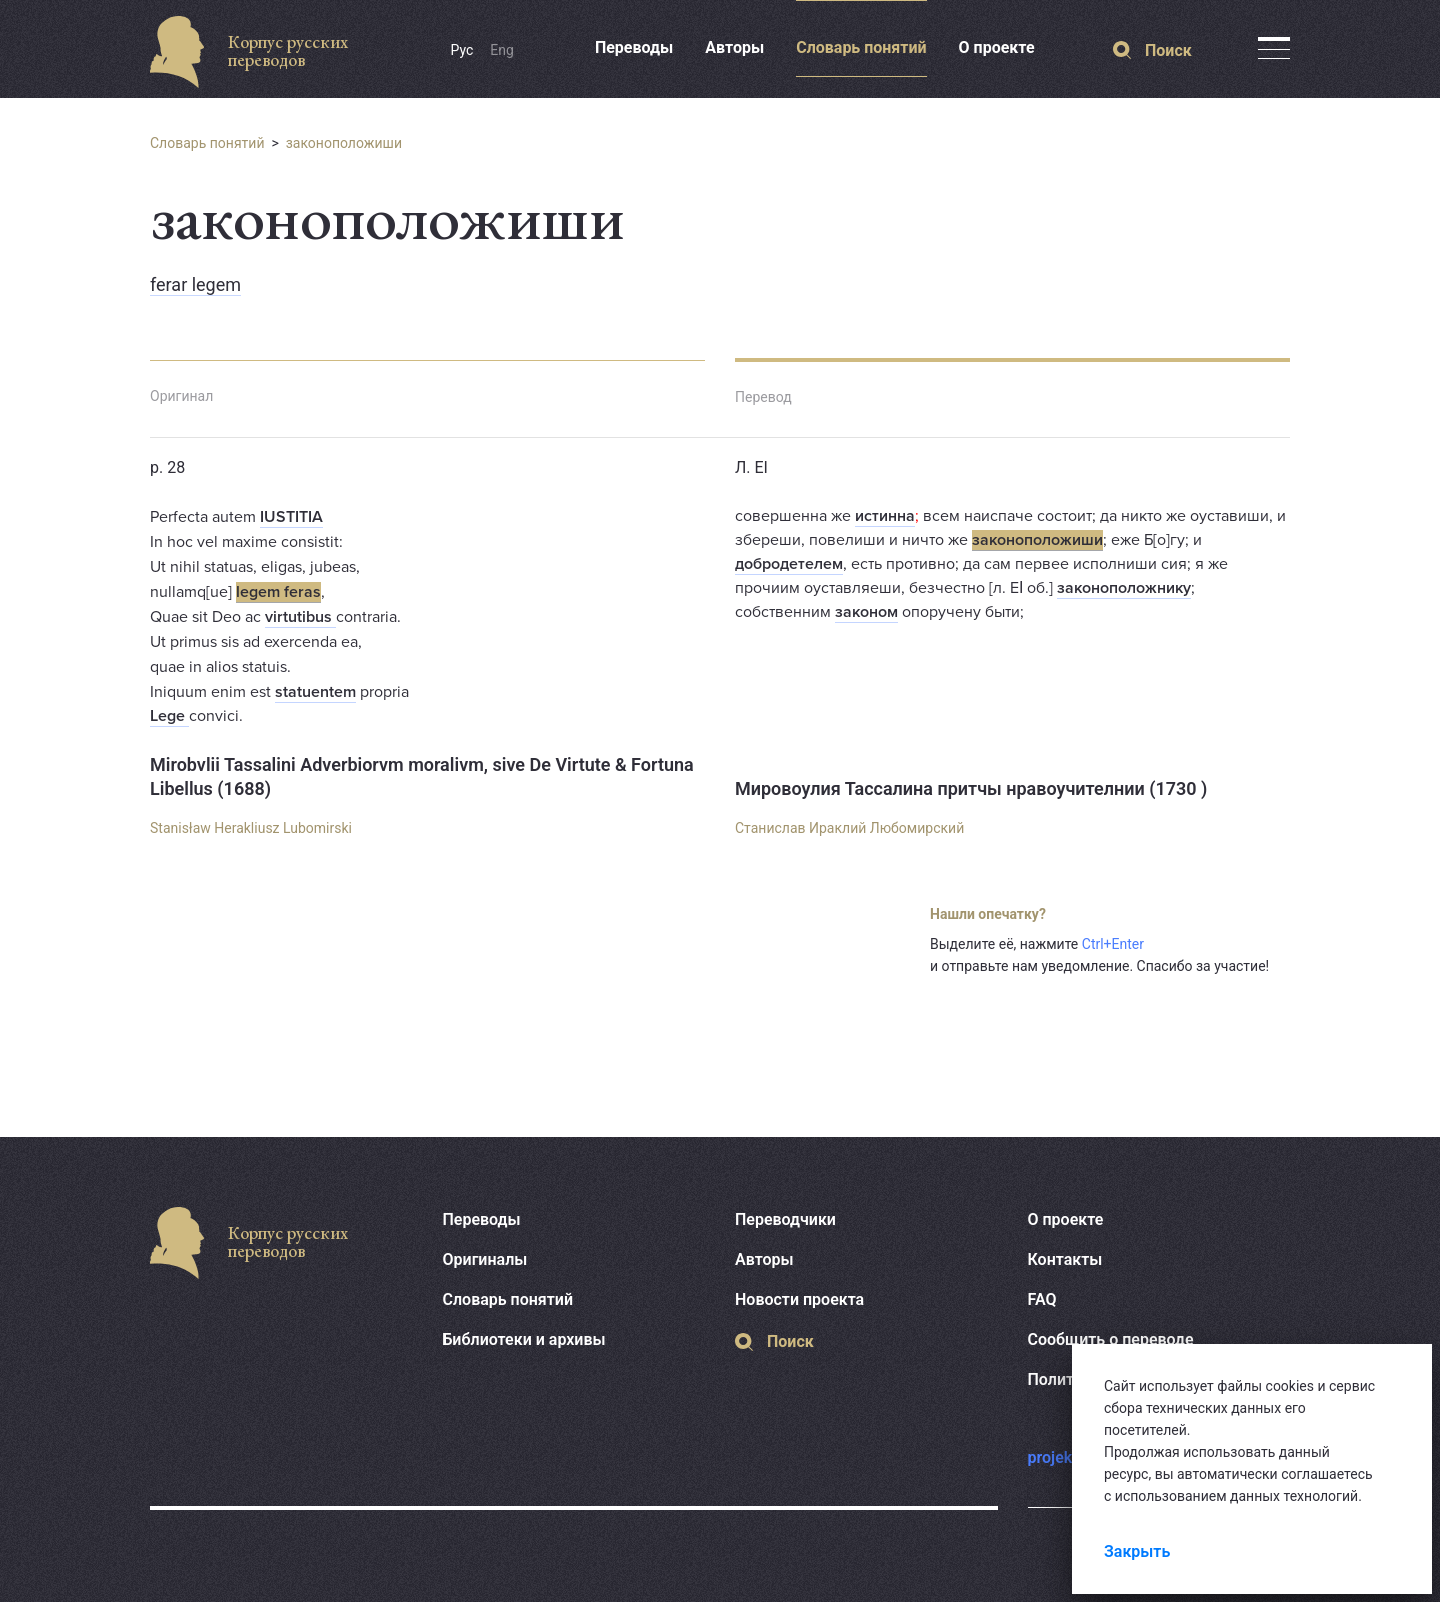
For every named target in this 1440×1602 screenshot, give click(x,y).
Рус (462, 50)
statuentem (315, 692)
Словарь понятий (861, 47)
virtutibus (300, 617)
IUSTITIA (291, 517)
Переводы (634, 47)
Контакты (1065, 1259)
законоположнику (1124, 588)
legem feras (278, 592)
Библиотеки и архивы (524, 1339)
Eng (502, 50)
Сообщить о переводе (1111, 1339)
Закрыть (1137, 1551)
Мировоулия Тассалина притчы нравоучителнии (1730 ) (971, 788)
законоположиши (344, 143)
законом (866, 612)
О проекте (997, 47)
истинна (885, 516)
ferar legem (195, 284)
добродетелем (789, 564)
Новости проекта (799, 1299)
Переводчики (785, 1219)
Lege (169, 716)
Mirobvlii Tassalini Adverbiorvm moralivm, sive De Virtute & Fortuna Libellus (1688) (422, 776)
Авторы (734, 47)
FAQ (1042, 1299)
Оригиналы (485, 1259)
